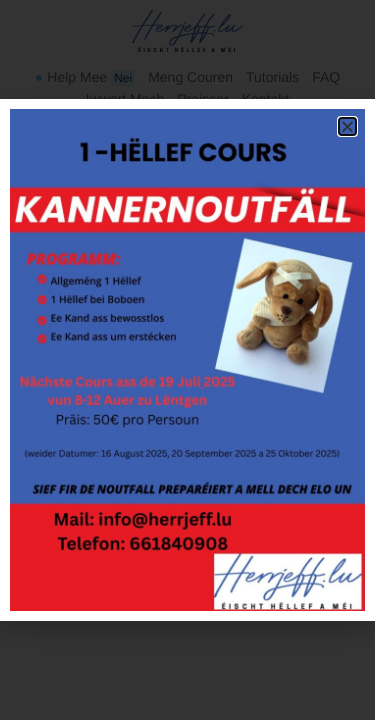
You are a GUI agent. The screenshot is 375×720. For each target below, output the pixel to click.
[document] (187, 360)
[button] (347, 126)
